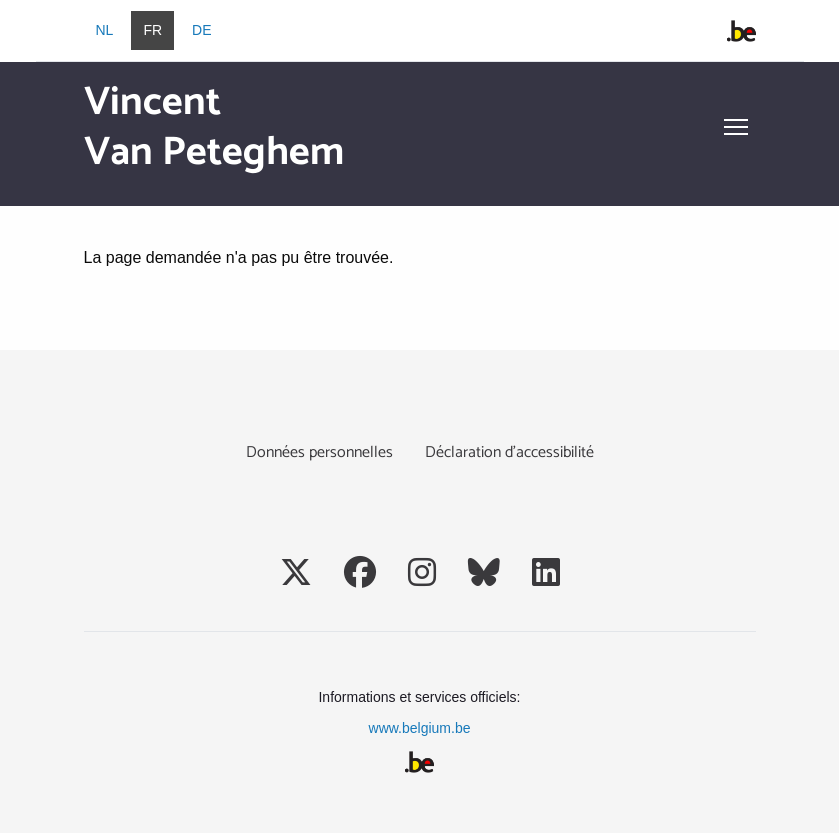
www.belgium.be (420, 728)
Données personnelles (319, 452)
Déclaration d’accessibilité (509, 452)
